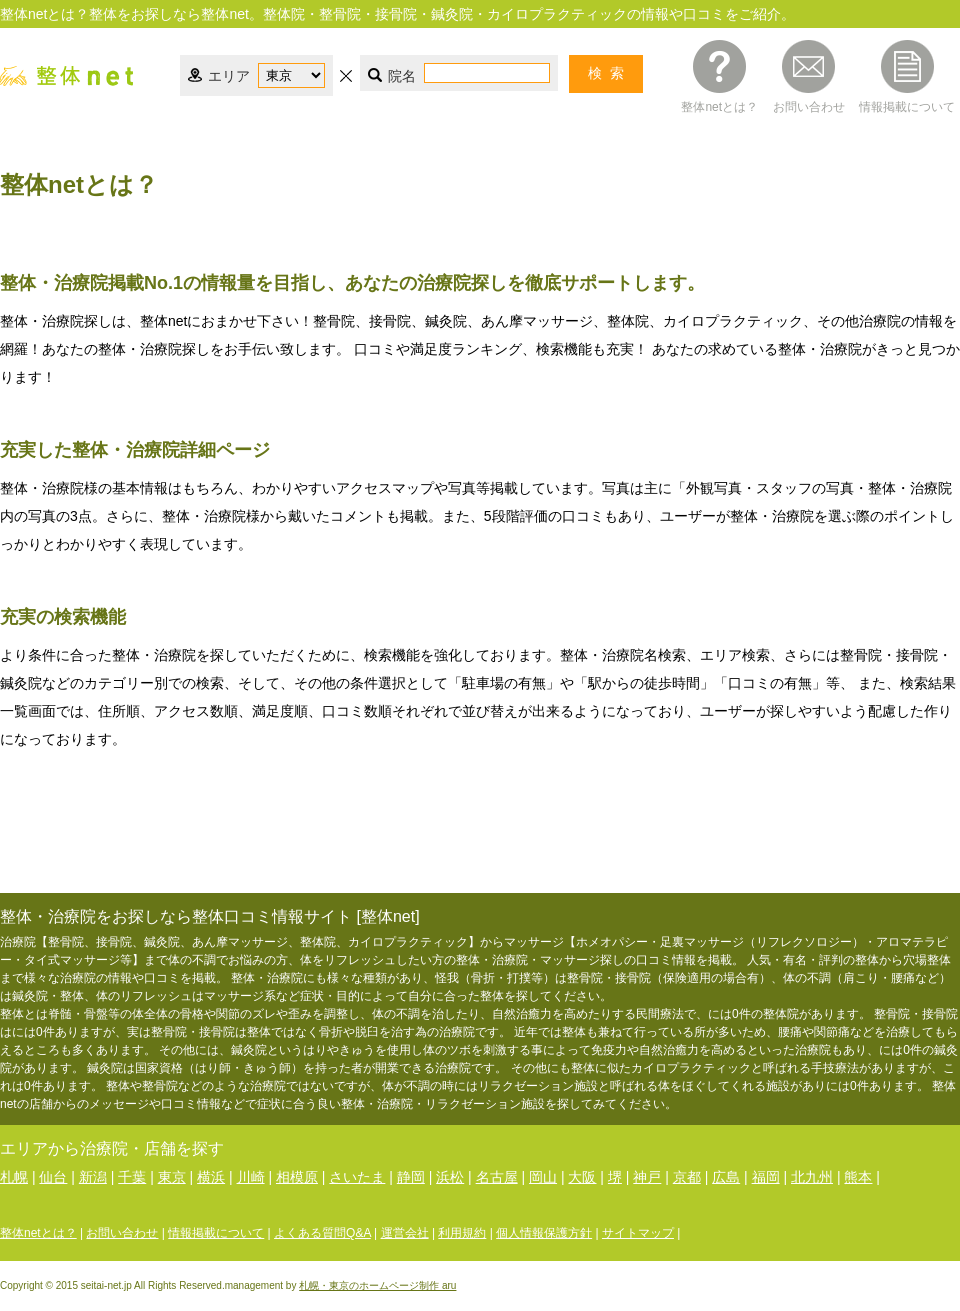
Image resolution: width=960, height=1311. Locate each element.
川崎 (251, 1177)
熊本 (858, 1177)
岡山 (543, 1177)
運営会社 (405, 1233)
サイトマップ (638, 1233)
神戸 (647, 1177)
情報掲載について (907, 106)
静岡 (411, 1177)
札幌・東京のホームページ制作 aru (377, 1285)
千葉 (132, 1177)
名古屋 (497, 1177)
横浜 (211, 1177)
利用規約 (462, 1233)
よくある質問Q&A (322, 1233)
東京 (172, 1177)
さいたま (357, 1177)
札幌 (14, 1177)
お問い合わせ (809, 106)
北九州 (812, 1177)
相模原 (297, 1177)
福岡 (766, 1177)
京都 (687, 1177)
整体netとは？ (719, 106)
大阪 (582, 1177)
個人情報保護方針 (544, 1233)
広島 (726, 1177)
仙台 (53, 1177)
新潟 (93, 1177)
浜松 (450, 1177)
